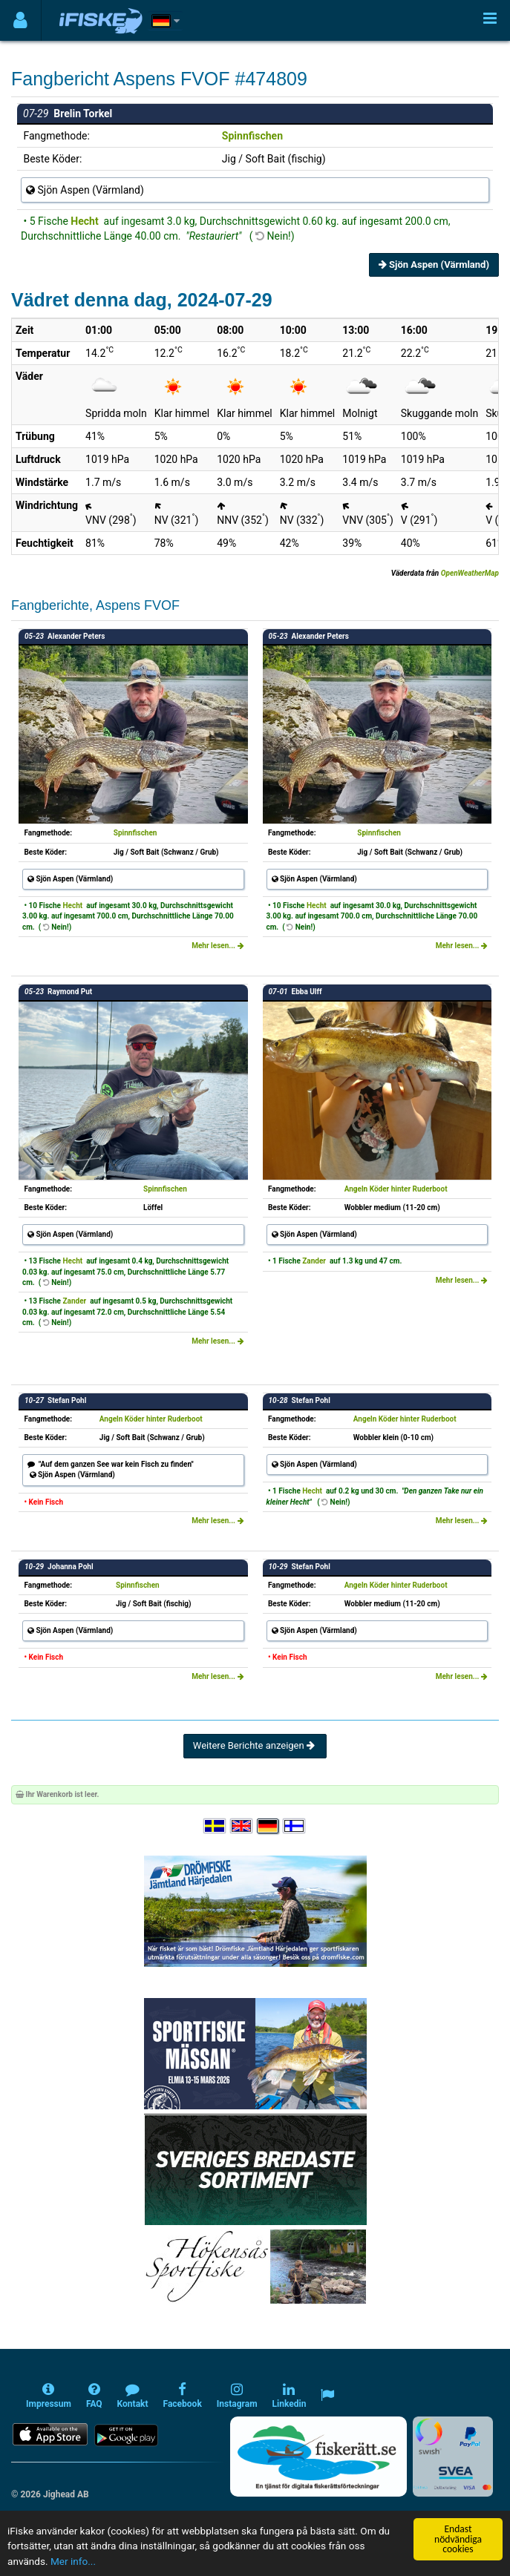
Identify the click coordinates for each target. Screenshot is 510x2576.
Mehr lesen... (217, 946)
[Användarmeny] (20, 20)
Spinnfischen (252, 136)
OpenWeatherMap (470, 573)
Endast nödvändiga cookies (458, 2539)
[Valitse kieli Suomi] (294, 1826)
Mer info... (73, 2561)
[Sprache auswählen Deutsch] (268, 1826)
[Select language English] (242, 1826)
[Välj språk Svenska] (215, 1826)
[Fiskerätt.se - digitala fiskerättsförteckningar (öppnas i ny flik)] (318, 2456)
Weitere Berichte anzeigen (255, 1745)
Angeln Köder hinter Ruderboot (396, 1189)
